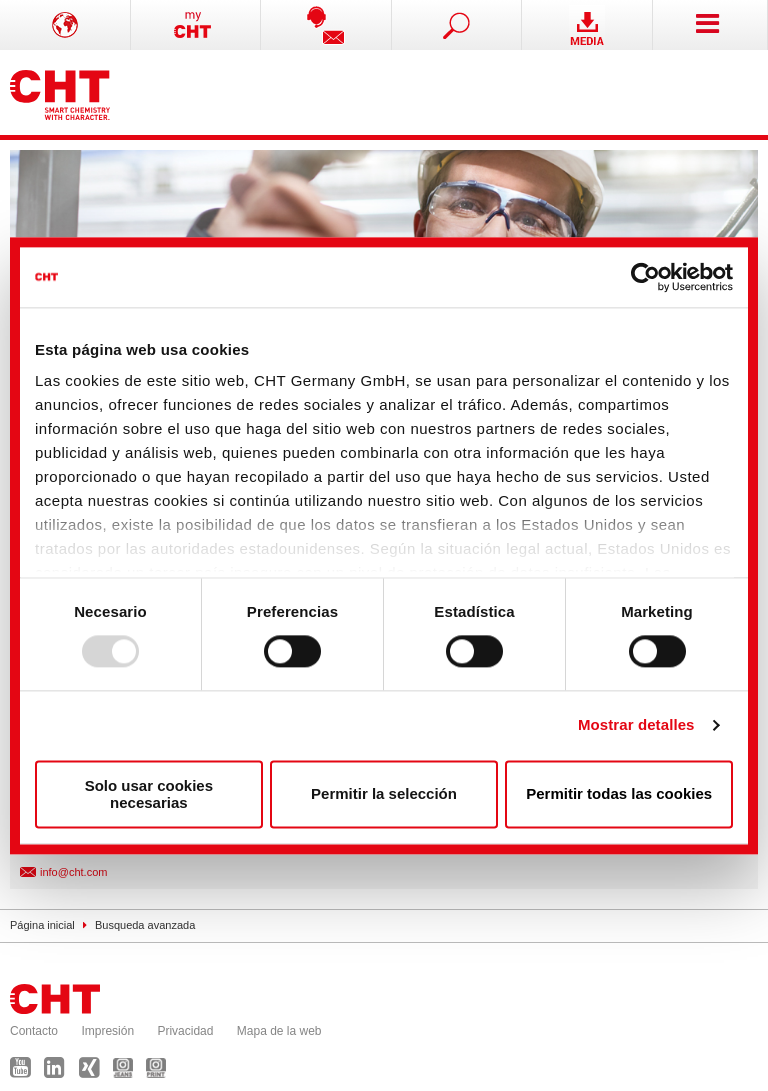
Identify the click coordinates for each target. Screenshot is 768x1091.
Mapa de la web (279, 1031)
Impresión (107, 1031)
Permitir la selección (384, 794)
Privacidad (185, 1031)
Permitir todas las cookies (619, 794)
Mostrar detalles (636, 725)
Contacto (34, 1031)
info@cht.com (73, 872)
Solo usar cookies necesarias (149, 794)
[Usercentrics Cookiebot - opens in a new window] (645, 277)
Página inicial (42, 925)
